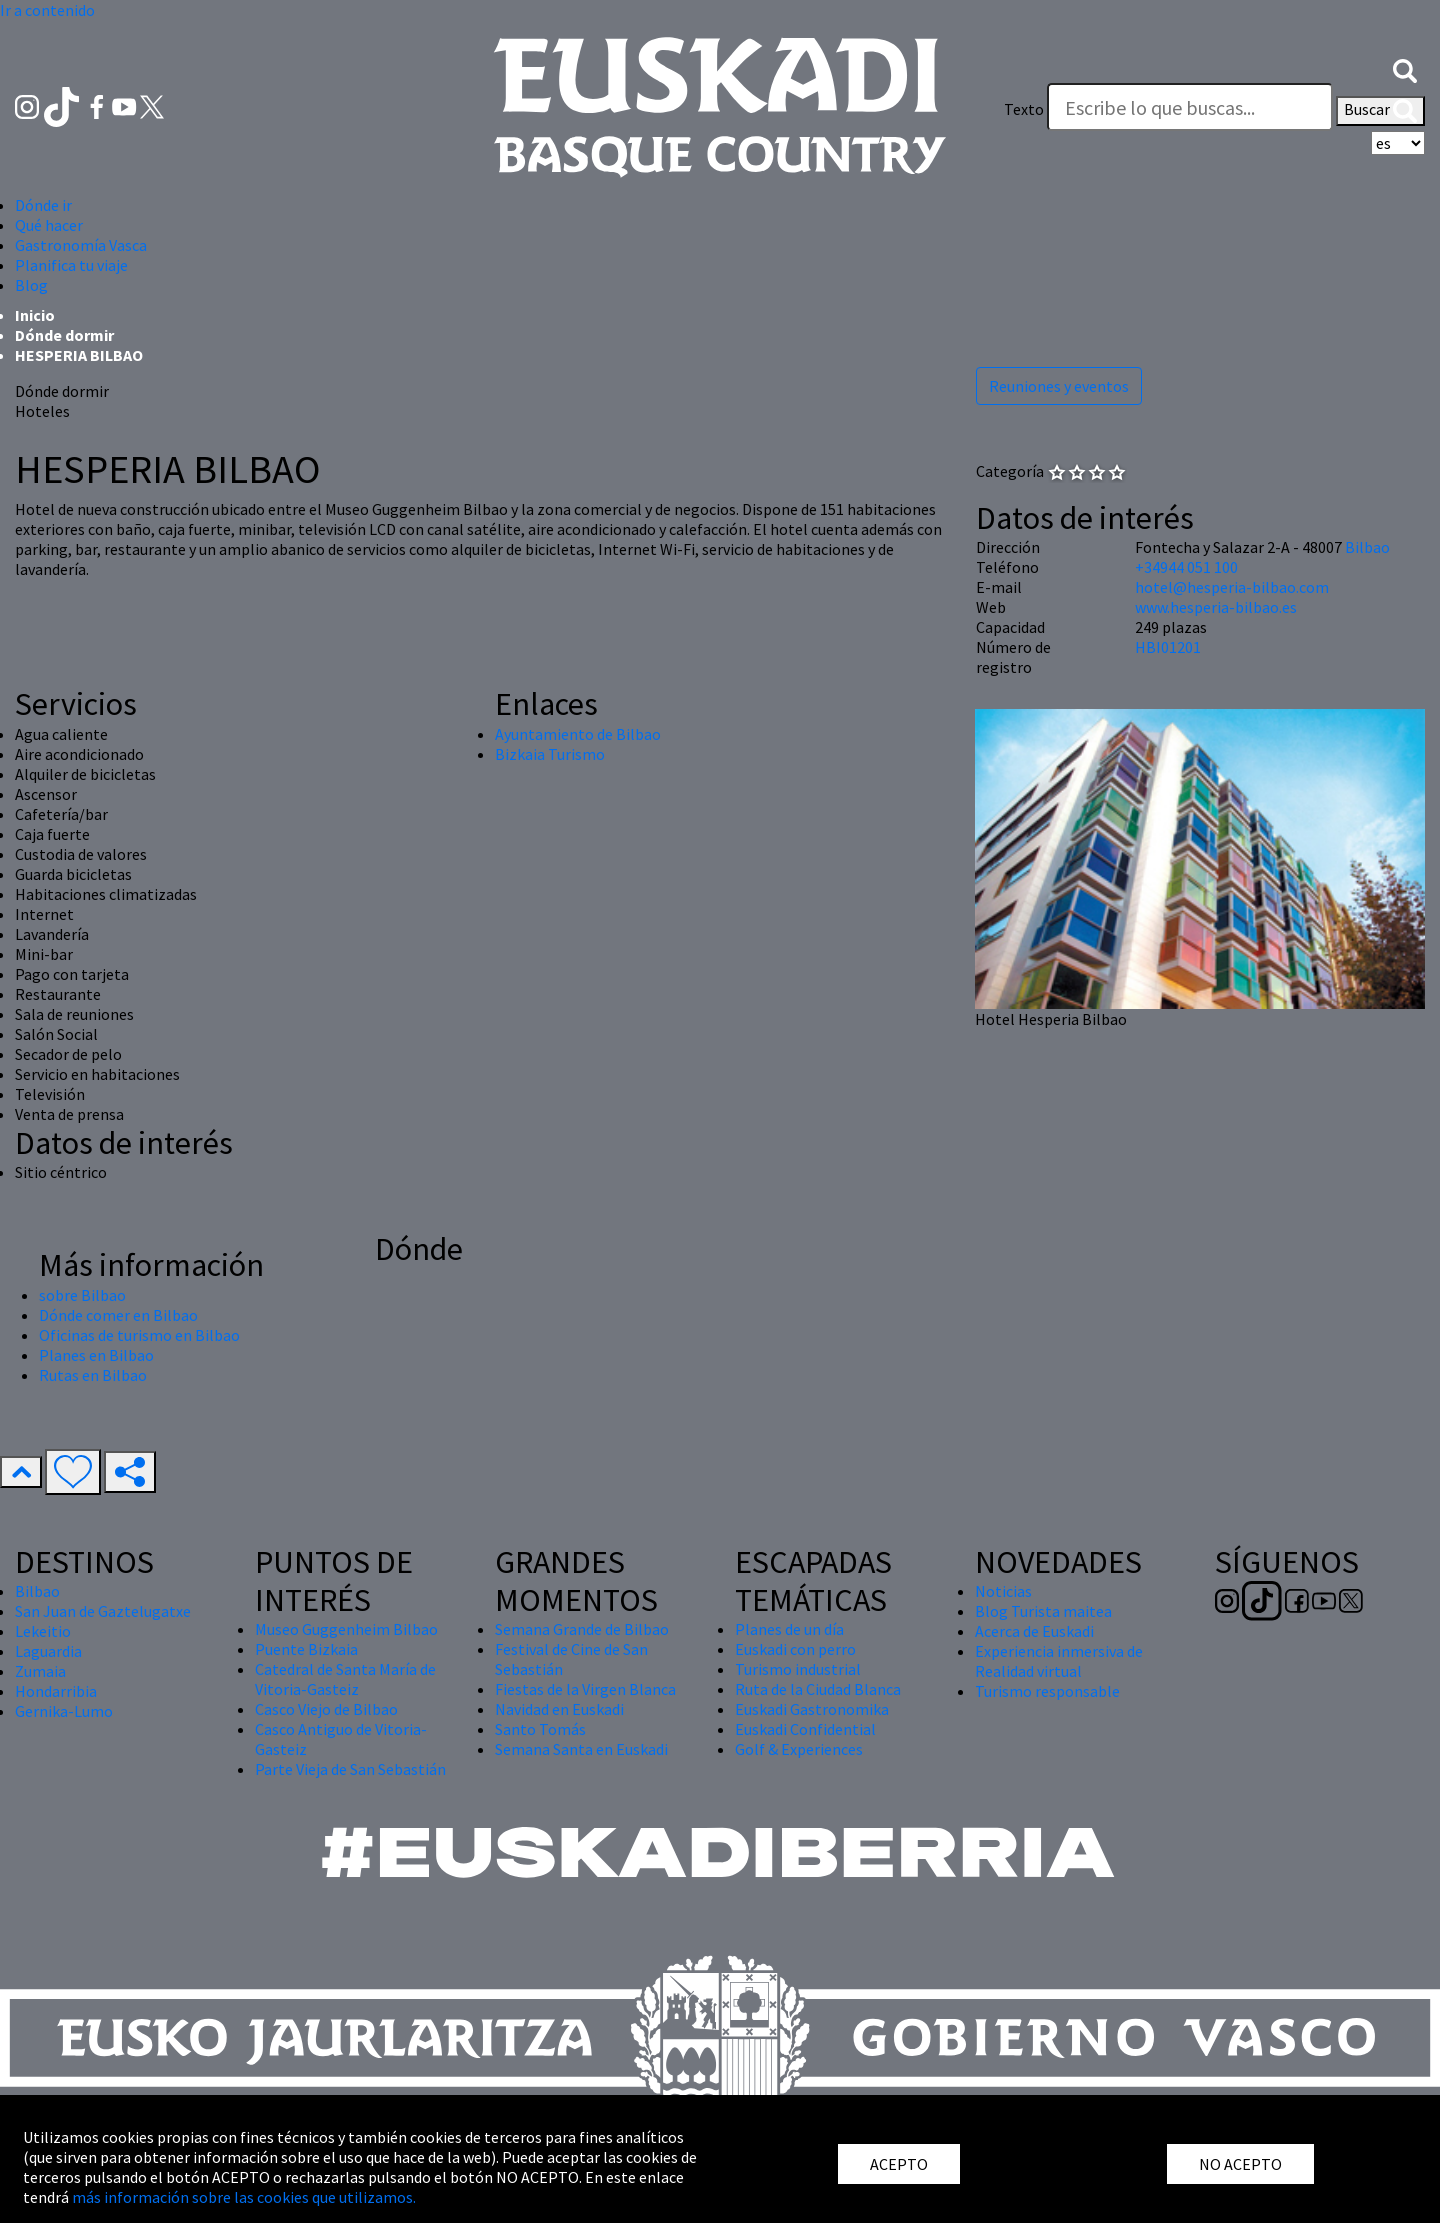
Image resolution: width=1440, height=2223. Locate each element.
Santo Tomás (540, 1729)
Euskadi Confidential (805, 1729)
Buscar (1380, 111)
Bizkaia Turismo (550, 754)
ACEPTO (899, 2164)
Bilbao (1367, 547)
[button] (1405, 69)
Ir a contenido (47, 10)
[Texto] (1190, 107)
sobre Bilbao (82, 1295)
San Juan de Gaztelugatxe (103, 1611)
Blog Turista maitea (1043, 1611)
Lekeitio (43, 1631)
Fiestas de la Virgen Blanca (585, 1689)
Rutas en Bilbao (93, 1375)
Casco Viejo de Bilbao (326, 1709)
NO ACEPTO (1240, 2164)
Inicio (35, 315)
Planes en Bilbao (96, 1355)
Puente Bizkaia (306, 1649)
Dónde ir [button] (43, 205)
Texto (1024, 109)
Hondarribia (56, 1691)
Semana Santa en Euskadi (581, 1749)
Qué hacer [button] (49, 225)
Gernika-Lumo (64, 1711)
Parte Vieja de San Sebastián (350, 1769)
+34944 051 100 (1186, 567)
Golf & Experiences (799, 1749)
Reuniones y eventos (1059, 386)
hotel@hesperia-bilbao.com (1232, 587)
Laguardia (48, 1651)
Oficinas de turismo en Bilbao (139, 1335)
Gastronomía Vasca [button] (81, 245)
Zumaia (40, 1671)
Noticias (1003, 1591)
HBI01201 (1168, 647)
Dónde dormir (64, 335)
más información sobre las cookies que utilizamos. (244, 2197)
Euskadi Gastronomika (812, 1709)
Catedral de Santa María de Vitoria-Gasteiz (345, 1679)
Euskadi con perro (795, 1649)
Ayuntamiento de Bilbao (578, 734)
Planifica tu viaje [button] (71, 265)
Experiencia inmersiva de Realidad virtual (1059, 1661)
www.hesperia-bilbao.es (1216, 607)
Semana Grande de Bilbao (582, 1629)
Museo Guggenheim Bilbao (346, 1629)
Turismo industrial (798, 1669)
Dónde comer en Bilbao (118, 1315)
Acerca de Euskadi (1034, 1631)
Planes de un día (789, 1629)
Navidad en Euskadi (559, 1709)
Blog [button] (31, 285)
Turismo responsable (1047, 1691)
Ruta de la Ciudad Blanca (818, 1689)
